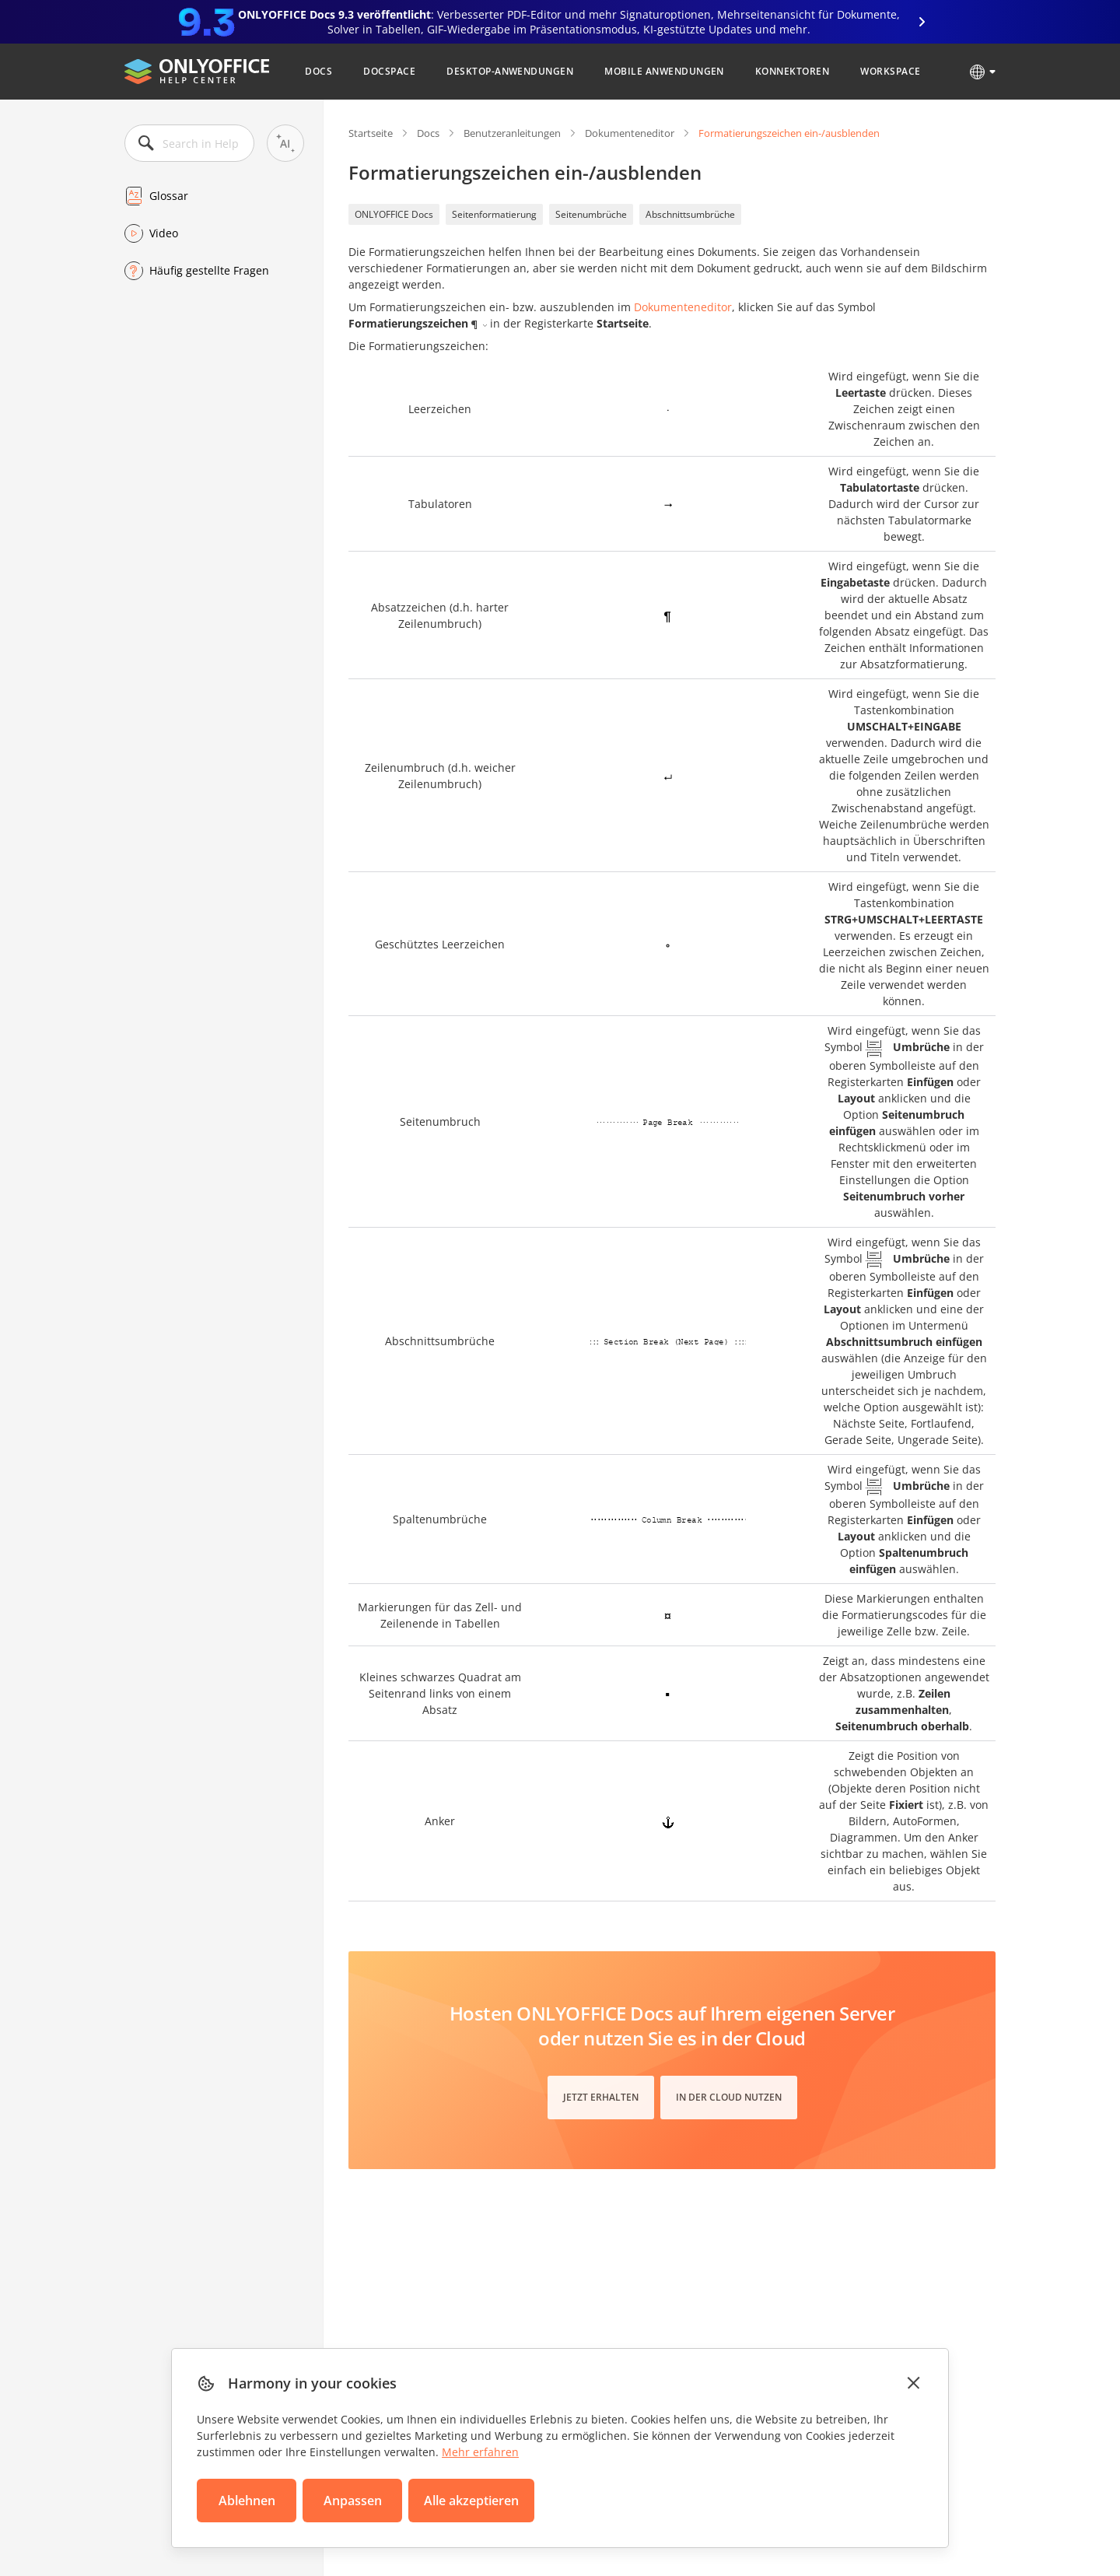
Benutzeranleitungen (512, 133)
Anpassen (353, 2500)
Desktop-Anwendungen (509, 71)
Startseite (370, 133)
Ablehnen (247, 2500)
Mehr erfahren (480, 2452)
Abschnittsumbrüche (690, 214)
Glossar (168, 195)
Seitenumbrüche (591, 214)
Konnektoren (792, 71)
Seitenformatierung (494, 214)
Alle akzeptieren (471, 2500)
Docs (318, 71)
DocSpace (389, 71)
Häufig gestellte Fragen (209, 270)
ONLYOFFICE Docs (394, 214)
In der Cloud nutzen (729, 2097)
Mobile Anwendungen (664, 71)
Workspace (890, 71)
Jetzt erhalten (601, 2097)
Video (163, 233)
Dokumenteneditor (629, 133)
